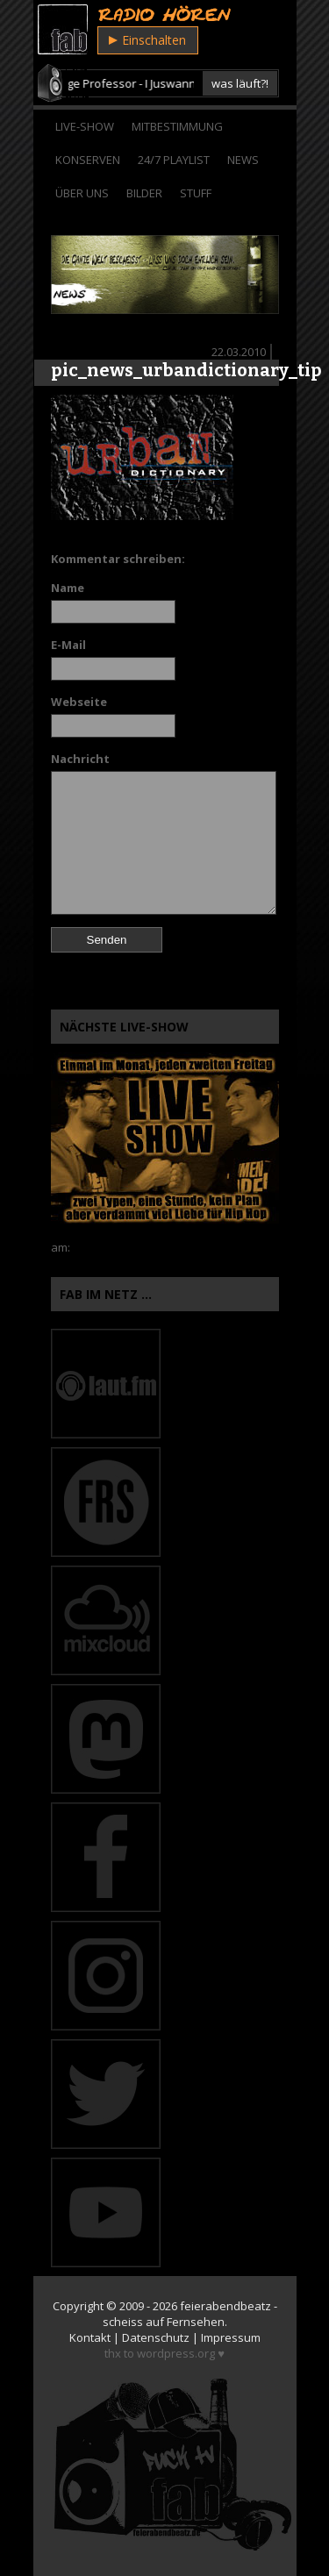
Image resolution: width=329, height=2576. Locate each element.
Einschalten (147, 40)
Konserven (87, 160)
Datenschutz (156, 2337)
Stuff (195, 193)
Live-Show (84, 126)
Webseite (79, 702)
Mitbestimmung (177, 126)
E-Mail (68, 645)
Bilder (144, 193)
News (243, 160)
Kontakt (90, 2337)
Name (67, 588)
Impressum (231, 2337)
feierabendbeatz (225, 2306)
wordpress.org (176, 2353)
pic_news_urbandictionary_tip (186, 370)
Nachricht (80, 759)
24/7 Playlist (174, 160)
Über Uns (82, 193)
